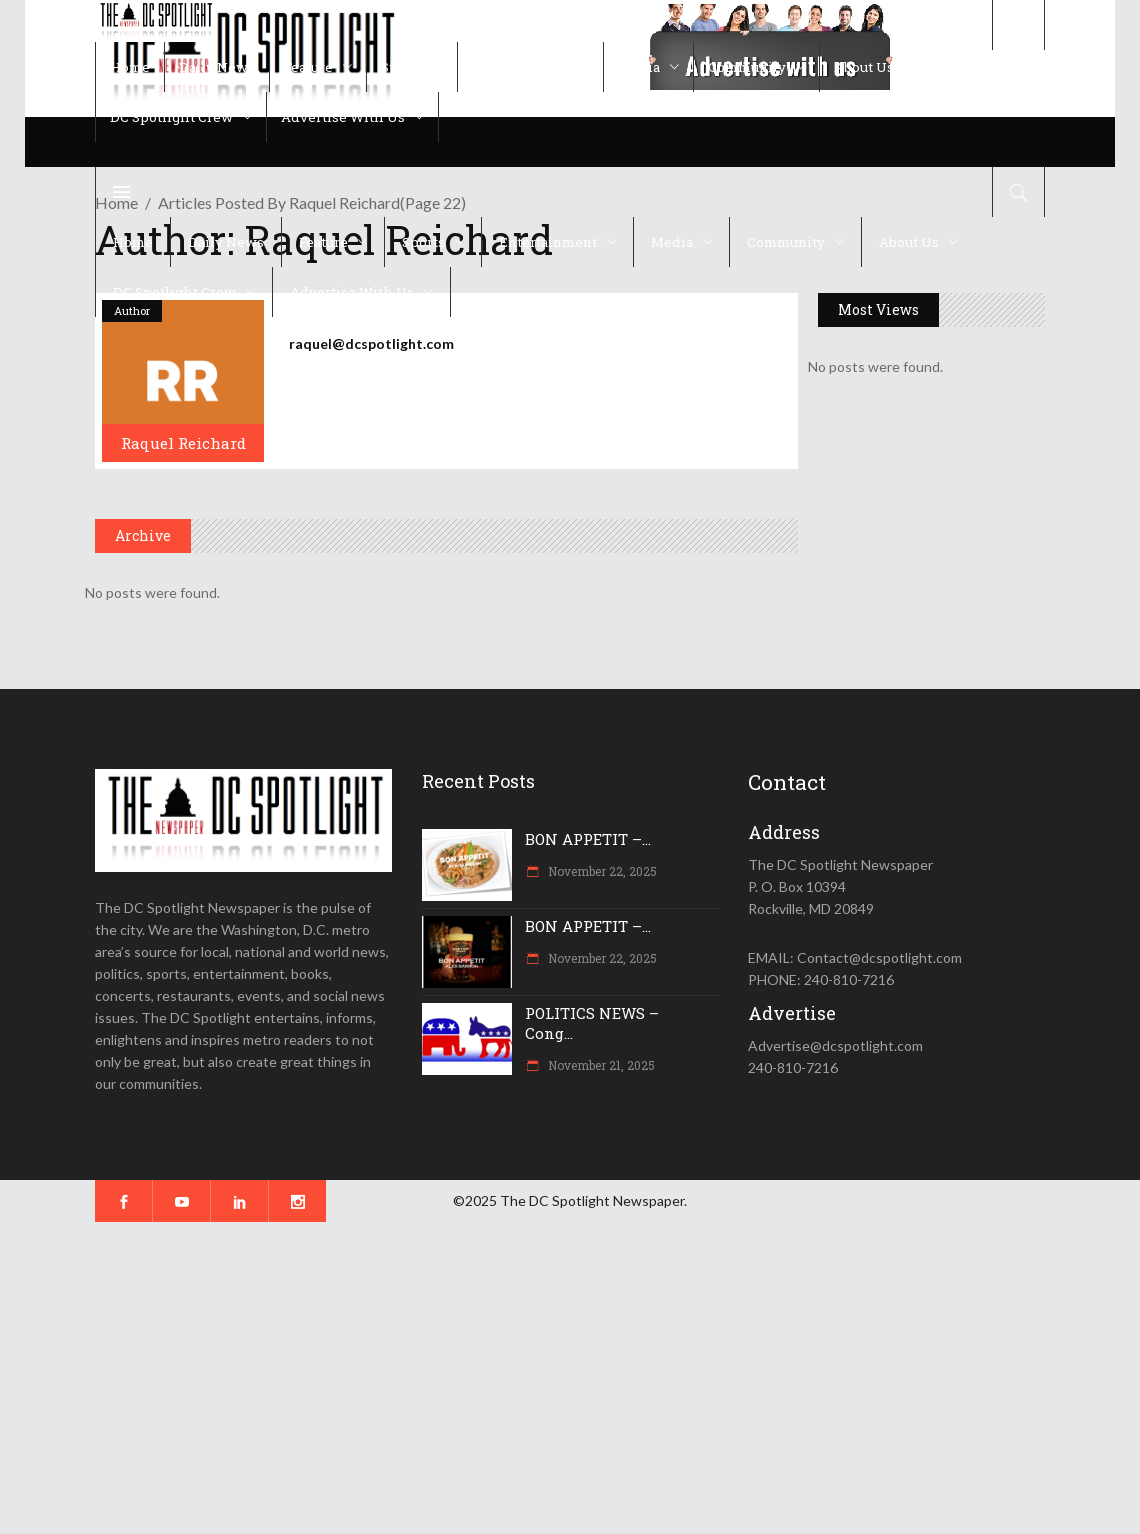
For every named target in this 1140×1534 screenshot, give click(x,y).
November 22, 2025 (601, 871)
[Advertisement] (570, 1378)
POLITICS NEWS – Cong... (592, 1023)
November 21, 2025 (600, 1065)
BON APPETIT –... (588, 839)
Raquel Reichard (183, 443)
